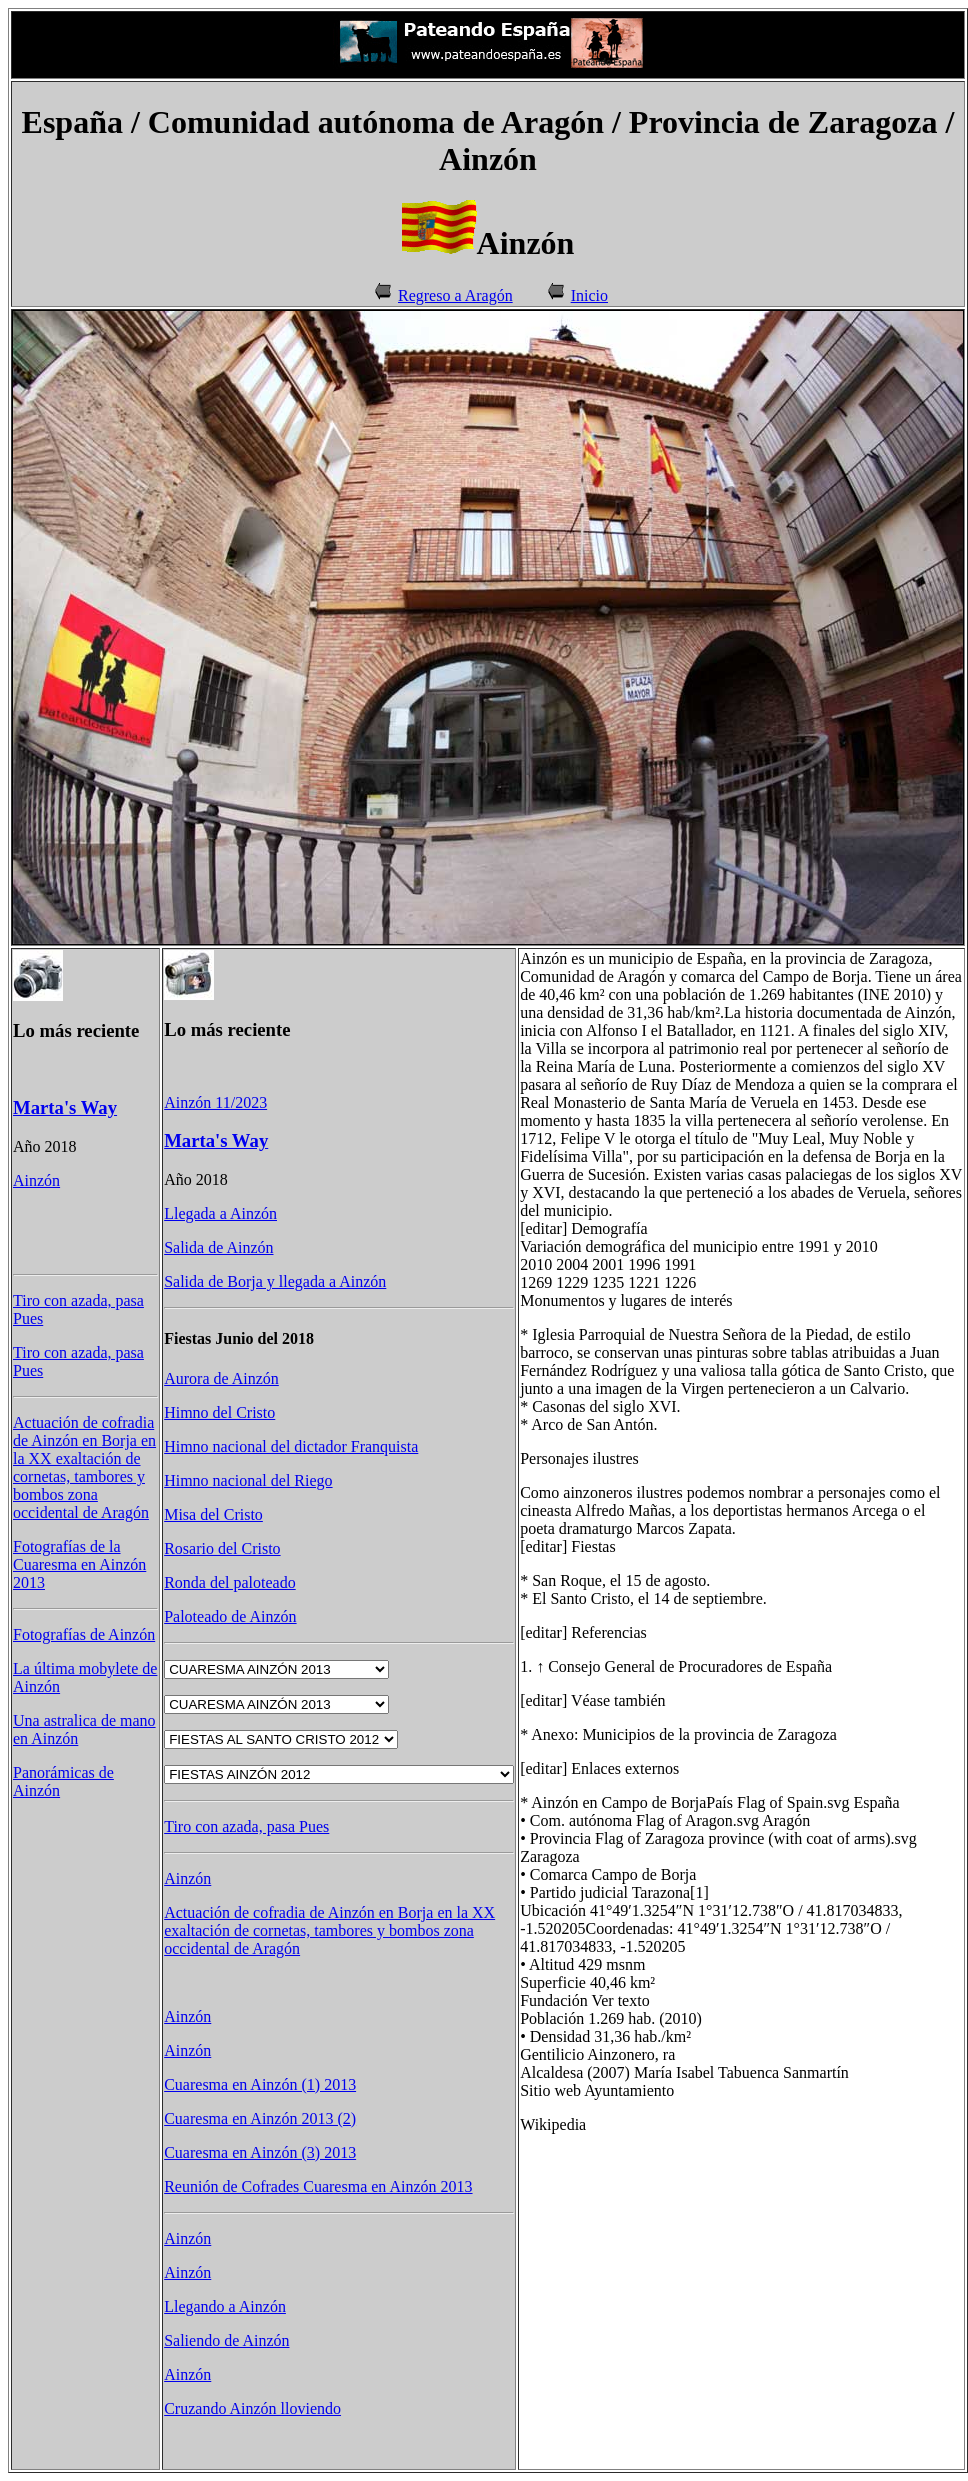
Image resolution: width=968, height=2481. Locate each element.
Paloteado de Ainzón (230, 1616)
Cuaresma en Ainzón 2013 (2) (260, 2118)
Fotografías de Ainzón (84, 1634)
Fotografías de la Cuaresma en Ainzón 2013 (79, 1564)
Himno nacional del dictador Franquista (291, 1446)
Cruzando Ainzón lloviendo (252, 2408)
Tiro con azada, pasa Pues (246, 1826)
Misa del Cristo (213, 1514)
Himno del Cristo (219, 1412)
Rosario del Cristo (222, 1548)
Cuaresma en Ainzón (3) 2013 (260, 2152)
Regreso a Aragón (455, 295)
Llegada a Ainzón (220, 1213)
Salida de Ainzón (218, 1247)
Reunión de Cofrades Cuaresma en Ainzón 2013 (318, 2186)
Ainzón (36, 1180)
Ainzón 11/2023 (215, 1102)
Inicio (589, 295)
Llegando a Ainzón (225, 2306)
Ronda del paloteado (230, 1582)
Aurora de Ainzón (221, 1378)
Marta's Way (65, 1107)
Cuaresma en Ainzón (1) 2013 (260, 2084)
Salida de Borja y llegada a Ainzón (275, 1281)
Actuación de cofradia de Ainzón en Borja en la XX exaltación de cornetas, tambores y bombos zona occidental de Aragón (84, 1467)
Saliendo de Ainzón (226, 2340)
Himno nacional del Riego (248, 1480)
